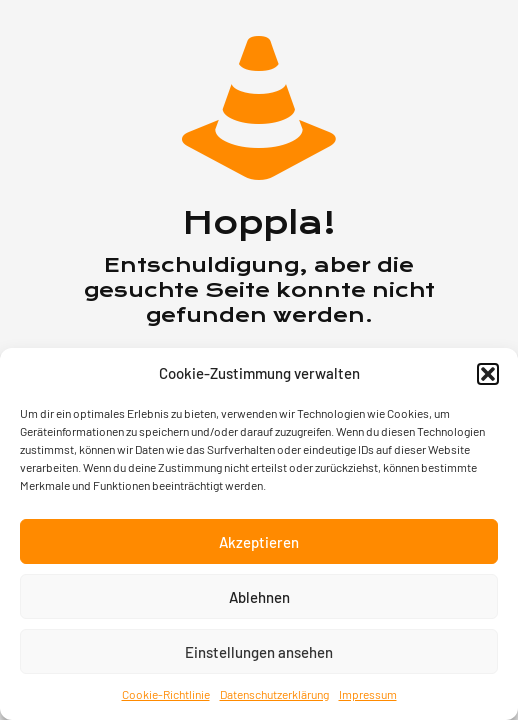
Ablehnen (259, 597)
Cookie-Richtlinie (166, 694)
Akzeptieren (259, 542)
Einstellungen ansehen (259, 652)
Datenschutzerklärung (274, 694)
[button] (488, 374)
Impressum (368, 694)
